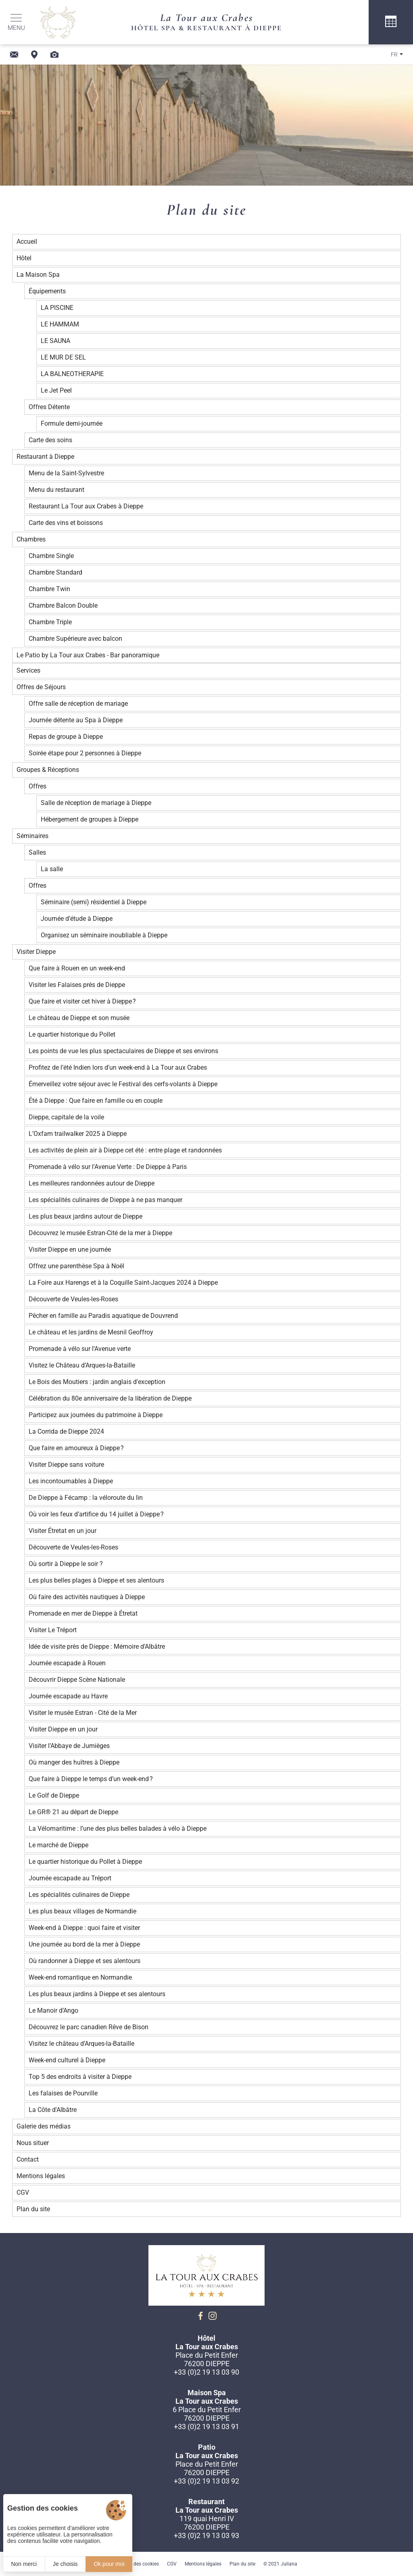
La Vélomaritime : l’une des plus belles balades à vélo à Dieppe (117, 1828)
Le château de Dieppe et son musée (79, 1018)
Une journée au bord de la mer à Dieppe (84, 1944)
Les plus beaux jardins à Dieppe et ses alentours (97, 1994)
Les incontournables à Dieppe (71, 1481)
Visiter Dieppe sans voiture (66, 1464)
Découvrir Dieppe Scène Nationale (77, 1679)
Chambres (31, 539)
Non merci (24, 2564)
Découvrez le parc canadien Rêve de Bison (88, 2027)
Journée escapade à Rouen (67, 1663)
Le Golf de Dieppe (54, 1795)
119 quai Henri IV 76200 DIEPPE (206, 2522)
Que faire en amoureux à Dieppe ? (76, 1448)
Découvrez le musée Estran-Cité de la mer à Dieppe (100, 1233)
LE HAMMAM (60, 324)
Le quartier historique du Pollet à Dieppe (85, 1861)
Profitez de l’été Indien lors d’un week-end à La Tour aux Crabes (118, 1067)
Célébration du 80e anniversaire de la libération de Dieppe (110, 1398)
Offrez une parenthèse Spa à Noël (76, 1266)
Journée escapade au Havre (68, 1696)
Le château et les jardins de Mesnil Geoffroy (91, 1332)
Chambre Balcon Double (63, 605)
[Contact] (14, 54)
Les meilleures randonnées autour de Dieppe (91, 1183)
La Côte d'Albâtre (53, 2110)
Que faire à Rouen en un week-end (77, 968)
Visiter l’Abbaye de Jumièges (69, 1746)
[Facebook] (200, 2316)
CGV (23, 2192)
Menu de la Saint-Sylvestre (66, 473)
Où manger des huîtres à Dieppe (74, 1762)
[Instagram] (213, 2316)
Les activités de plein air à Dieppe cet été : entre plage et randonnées (125, 1150)
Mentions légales (41, 2176)
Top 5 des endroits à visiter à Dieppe (80, 2076)
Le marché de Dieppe (58, 1845)
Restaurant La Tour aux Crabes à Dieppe (86, 506)
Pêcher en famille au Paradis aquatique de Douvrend (103, 1315)
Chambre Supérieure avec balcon (75, 638)
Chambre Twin (49, 589)
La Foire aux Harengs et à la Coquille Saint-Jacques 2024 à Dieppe (123, 1282)
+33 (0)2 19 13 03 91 (206, 2426)
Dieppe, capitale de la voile (66, 1117)
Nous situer (33, 2143)
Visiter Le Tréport (53, 1630)
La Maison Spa (38, 274)
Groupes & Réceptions (48, 770)
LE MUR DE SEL (63, 357)
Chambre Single (51, 556)
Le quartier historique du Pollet (72, 1034)
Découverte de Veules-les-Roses (73, 1299)
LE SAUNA (55, 341)
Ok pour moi (109, 2564)
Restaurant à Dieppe (45, 456)
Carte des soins (50, 440)
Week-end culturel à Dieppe (67, 2060)
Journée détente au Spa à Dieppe (76, 720)
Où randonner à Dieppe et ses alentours (84, 1961)
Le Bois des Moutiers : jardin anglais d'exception (97, 1382)
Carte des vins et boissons (66, 523)
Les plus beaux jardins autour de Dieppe (85, 1216)
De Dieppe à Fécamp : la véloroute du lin (86, 1497)
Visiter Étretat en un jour (62, 1531)
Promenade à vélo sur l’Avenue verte (80, 1349)
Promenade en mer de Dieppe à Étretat (83, 1613)
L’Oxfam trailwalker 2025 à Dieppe (78, 1133)
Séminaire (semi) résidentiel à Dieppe (93, 902)
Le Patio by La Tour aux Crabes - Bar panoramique (88, 655)
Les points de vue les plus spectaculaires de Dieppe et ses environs (123, 1051)
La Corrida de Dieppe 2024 (66, 1431)
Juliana (289, 2564)
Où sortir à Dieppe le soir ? (66, 1564)
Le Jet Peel (56, 390)
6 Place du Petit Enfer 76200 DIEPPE (207, 2413)
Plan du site (33, 2209)
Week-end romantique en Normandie (80, 1977)
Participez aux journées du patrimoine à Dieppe (96, 1415)
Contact (28, 2159)
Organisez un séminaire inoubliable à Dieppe (104, 935)
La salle (52, 869)
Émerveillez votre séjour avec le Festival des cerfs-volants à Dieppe (123, 1084)
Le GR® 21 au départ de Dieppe (73, 1812)
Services (28, 670)
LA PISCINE (57, 308)
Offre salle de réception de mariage (78, 703)
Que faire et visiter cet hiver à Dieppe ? (82, 1001)
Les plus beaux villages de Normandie (82, 1911)
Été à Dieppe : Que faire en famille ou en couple (96, 1100)
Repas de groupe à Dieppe (66, 736)
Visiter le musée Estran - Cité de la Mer (83, 1713)
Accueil (27, 241)
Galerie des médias (44, 2126)
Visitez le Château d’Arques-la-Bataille (82, 1365)
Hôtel (24, 258)
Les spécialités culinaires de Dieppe (79, 1895)
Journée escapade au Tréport (70, 1878)
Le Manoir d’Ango (53, 2010)
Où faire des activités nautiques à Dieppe (87, 1597)
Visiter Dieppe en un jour (63, 1729)
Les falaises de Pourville (63, 2093)
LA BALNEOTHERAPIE (72, 374)
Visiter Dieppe (36, 952)
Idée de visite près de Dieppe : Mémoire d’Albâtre (97, 1646)
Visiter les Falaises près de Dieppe (77, 985)
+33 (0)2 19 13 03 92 (206, 2481)
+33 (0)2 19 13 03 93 (206, 2535)
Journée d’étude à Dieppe (77, 918)
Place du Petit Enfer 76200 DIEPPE (206, 2359)
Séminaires (32, 836)
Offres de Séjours (41, 687)
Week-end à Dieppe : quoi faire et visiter (84, 1928)
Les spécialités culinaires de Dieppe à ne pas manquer (105, 1200)
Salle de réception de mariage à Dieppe (96, 803)
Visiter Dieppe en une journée (70, 1249)
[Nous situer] (34, 54)
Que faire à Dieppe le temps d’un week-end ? (91, 1779)
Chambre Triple (50, 622)
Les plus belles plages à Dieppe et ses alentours (96, 1580)
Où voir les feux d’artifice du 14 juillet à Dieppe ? (96, 1514)
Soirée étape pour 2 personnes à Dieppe (85, 753)
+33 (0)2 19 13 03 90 (206, 2372)
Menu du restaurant (56, 489)
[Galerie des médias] (54, 54)
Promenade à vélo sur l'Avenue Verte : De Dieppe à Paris (108, 1167)
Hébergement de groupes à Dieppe (89, 819)
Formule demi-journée (71, 423)
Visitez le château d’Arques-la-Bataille (81, 2043)
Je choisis (65, 2564)
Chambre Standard (55, 572)
